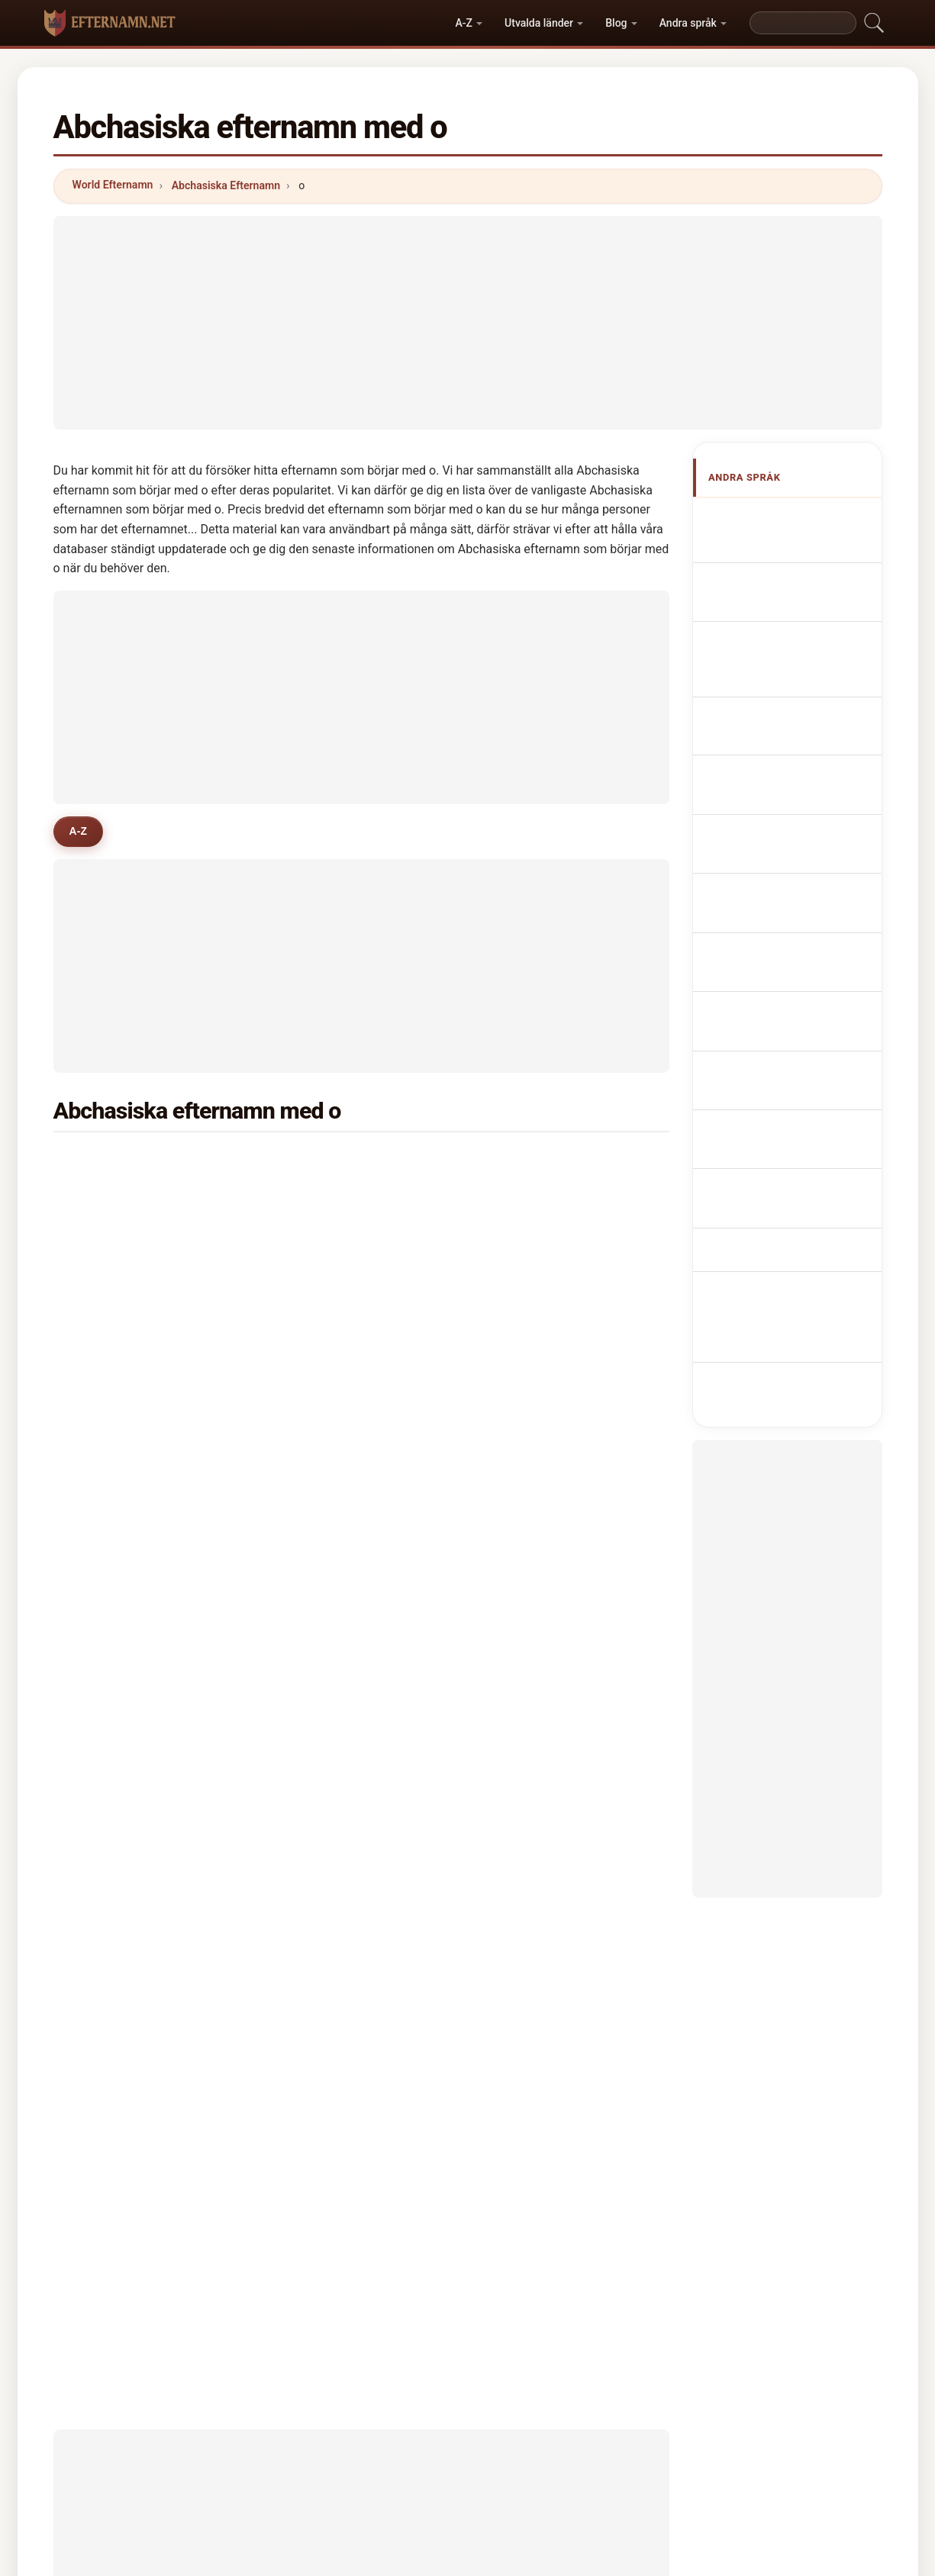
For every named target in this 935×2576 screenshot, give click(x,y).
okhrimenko (542, 1532)
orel (103, 1606)
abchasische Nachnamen (772, 625)
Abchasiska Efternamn (226, 185)
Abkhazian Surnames (798, 545)
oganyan (533, 1199)
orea (104, 1569)
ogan (106, 1532)
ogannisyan (541, 1717)
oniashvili (536, 1384)
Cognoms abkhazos (796, 693)
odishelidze (332, 1717)
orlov (524, 1273)
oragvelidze (332, 1384)
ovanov (530, 1569)
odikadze (326, 1421)
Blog (616, 23)
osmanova (538, 1421)
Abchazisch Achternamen (772, 807)
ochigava (325, 1162)
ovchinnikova (127, 1384)
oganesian (120, 1755)
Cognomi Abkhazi (789, 661)
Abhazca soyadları (791, 999)
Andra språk (688, 23)
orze (313, 1532)
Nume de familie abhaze (806, 971)
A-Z (463, 23)
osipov (319, 1310)
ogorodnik (119, 1717)
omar (106, 1643)
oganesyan (330, 1273)
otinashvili (538, 1681)
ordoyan (114, 1495)
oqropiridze (122, 1273)
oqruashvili (121, 1421)
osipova (113, 1347)
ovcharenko (541, 1606)
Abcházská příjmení (794, 842)
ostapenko (120, 1458)
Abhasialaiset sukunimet (775, 908)
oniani (109, 1199)
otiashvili (326, 1643)
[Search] (803, 22)
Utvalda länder (539, 23)
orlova (527, 1236)
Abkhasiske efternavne (802, 871)
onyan (318, 1199)
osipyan (531, 1643)
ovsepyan (536, 1495)
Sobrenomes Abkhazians (773, 734)
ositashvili (328, 1606)
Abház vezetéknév (791, 943)
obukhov (324, 1569)
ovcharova (329, 1495)
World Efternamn (113, 185)
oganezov (327, 1458)
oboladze (326, 1236)
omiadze (115, 1236)
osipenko (116, 1681)
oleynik (321, 1347)
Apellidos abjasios (791, 516)
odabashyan (542, 1347)
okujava (113, 1162)
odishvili (533, 1310)
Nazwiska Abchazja (794, 771)
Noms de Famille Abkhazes (783, 582)
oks (311, 1681)
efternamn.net (467, 2532)
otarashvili (120, 1310)
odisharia (535, 1162)
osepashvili (540, 1458)
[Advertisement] (467, 323)
